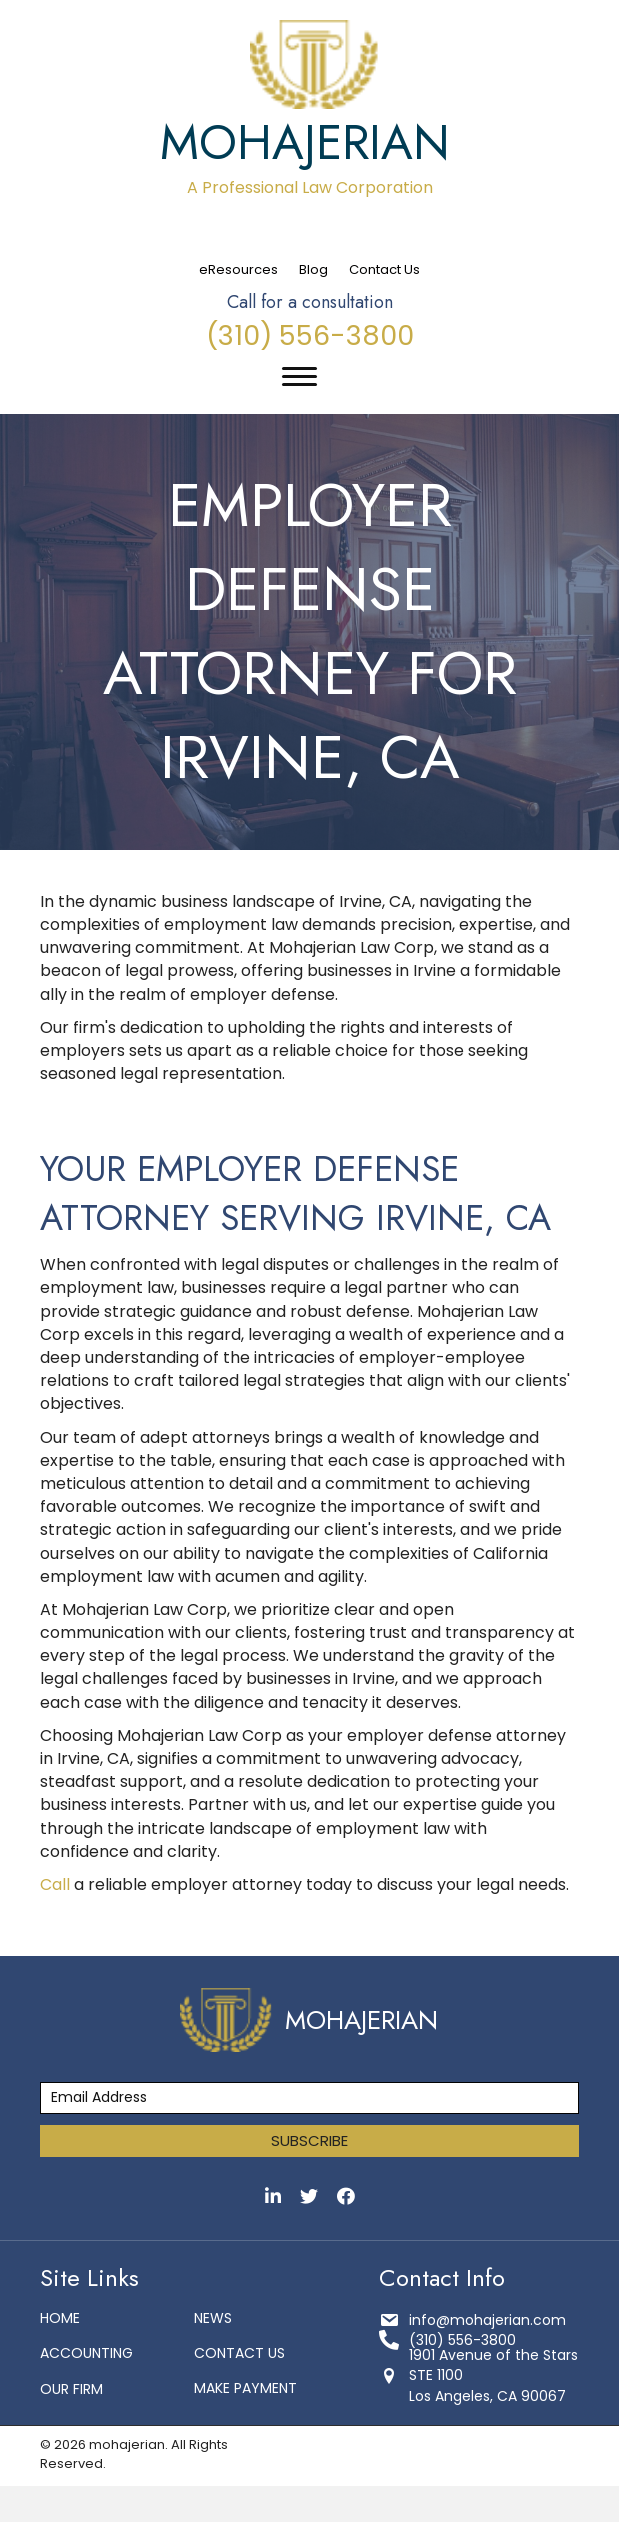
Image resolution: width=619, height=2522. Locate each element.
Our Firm (71, 2389)
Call (55, 1884)
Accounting (86, 2353)
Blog (313, 269)
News (213, 2318)
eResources (238, 269)
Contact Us (384, 269)
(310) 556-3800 (310, 335)
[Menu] (299, 377)
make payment (245, 2388)
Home (60, 2318)
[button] (309, 2141)
